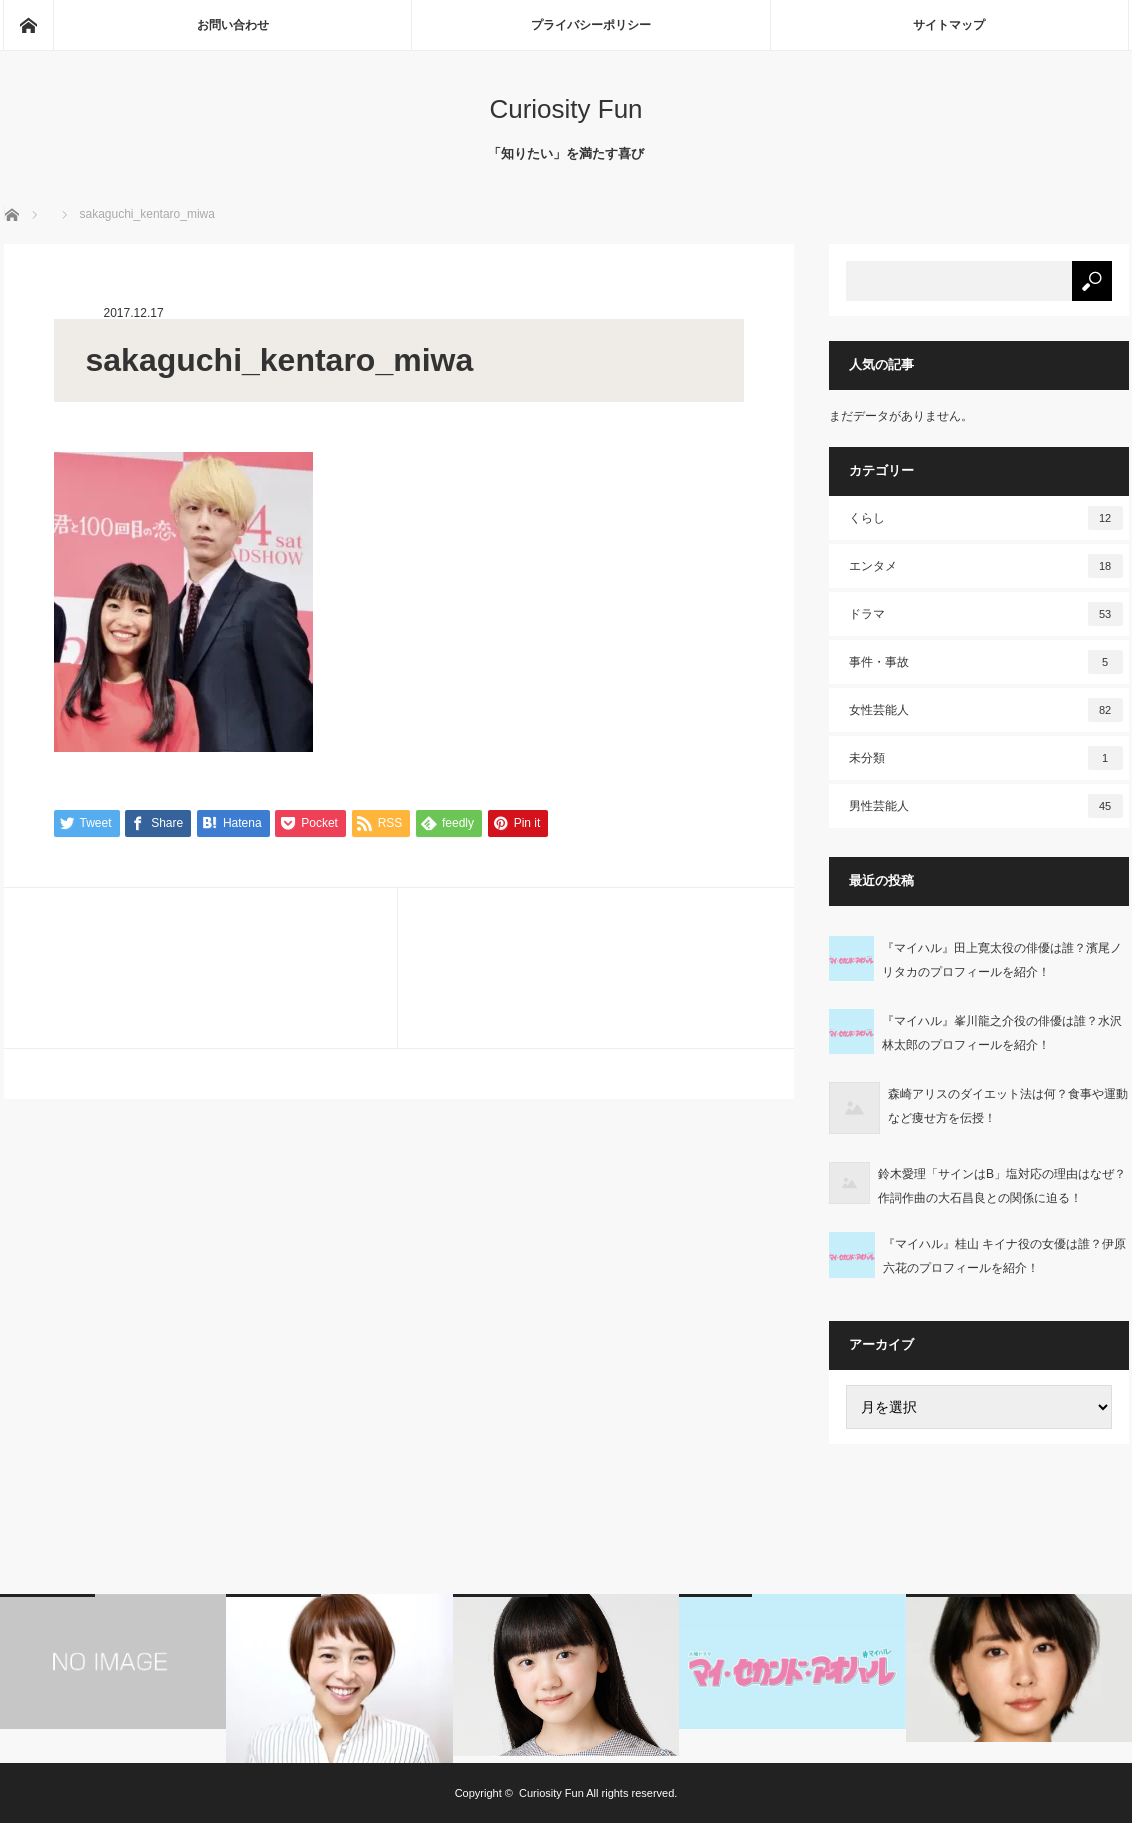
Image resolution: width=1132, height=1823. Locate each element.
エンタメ (986, 566)
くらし (986, 518)
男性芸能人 (986, 806)
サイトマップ (949, 25)
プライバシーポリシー (591, 25)
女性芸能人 (986, 710)
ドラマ (986, 614)
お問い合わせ (233, 25)
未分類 (986, 758)
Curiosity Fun (565, 109)
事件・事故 (986, 662)
